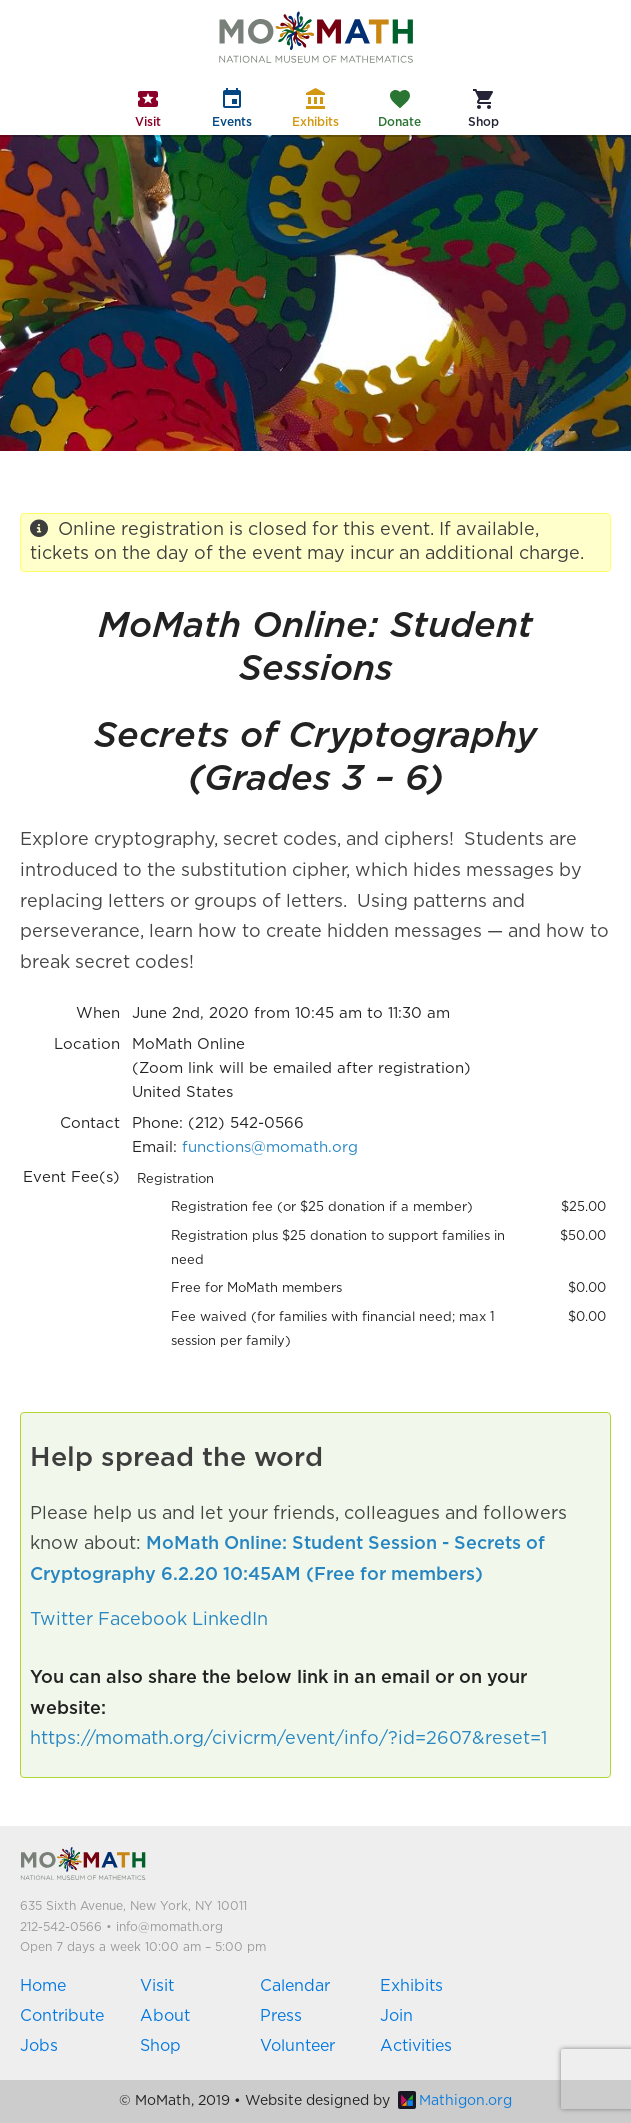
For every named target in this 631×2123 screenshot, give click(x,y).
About (165, 2016)
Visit (157, 1986)
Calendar (295, 1986)
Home (43, 1986)
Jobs (39, 2046)
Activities (416, 2046)
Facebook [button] (142, 1620)
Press (281, 2016)
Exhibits (411, 1986)
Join (396, 2016)
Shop (160, 2046)
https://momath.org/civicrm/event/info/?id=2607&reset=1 (288, 1739)
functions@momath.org (270, 1147)
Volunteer (297, 2046)
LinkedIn (230, 1620)
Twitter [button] (61, 1620)
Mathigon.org (455, 2101)
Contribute (62, 2016)
